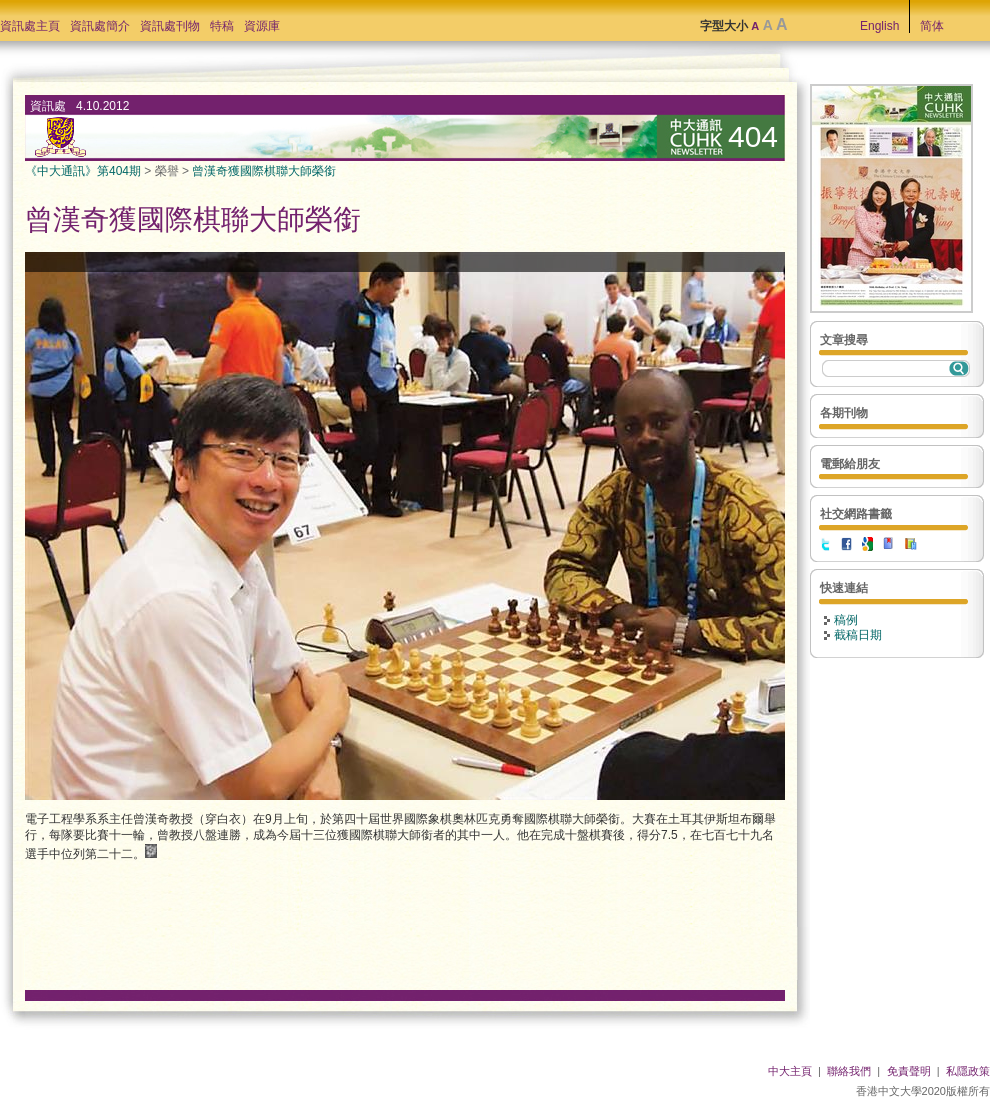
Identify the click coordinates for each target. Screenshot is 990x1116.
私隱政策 (968, 1071)
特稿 (222, 26)
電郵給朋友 (850, 464)
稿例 (846, 620)
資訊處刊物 (170, 26)
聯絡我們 (849, 1071)
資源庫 (262, 26)
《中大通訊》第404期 (83, 171)
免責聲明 (909, 1071)
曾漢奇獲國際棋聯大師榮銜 (264, 171)
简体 (932, 26)
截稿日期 (858, 635)
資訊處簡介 (100, 26)
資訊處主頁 (30, 26)
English (879, 26)
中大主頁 (790, 1071)
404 (753, 136)
